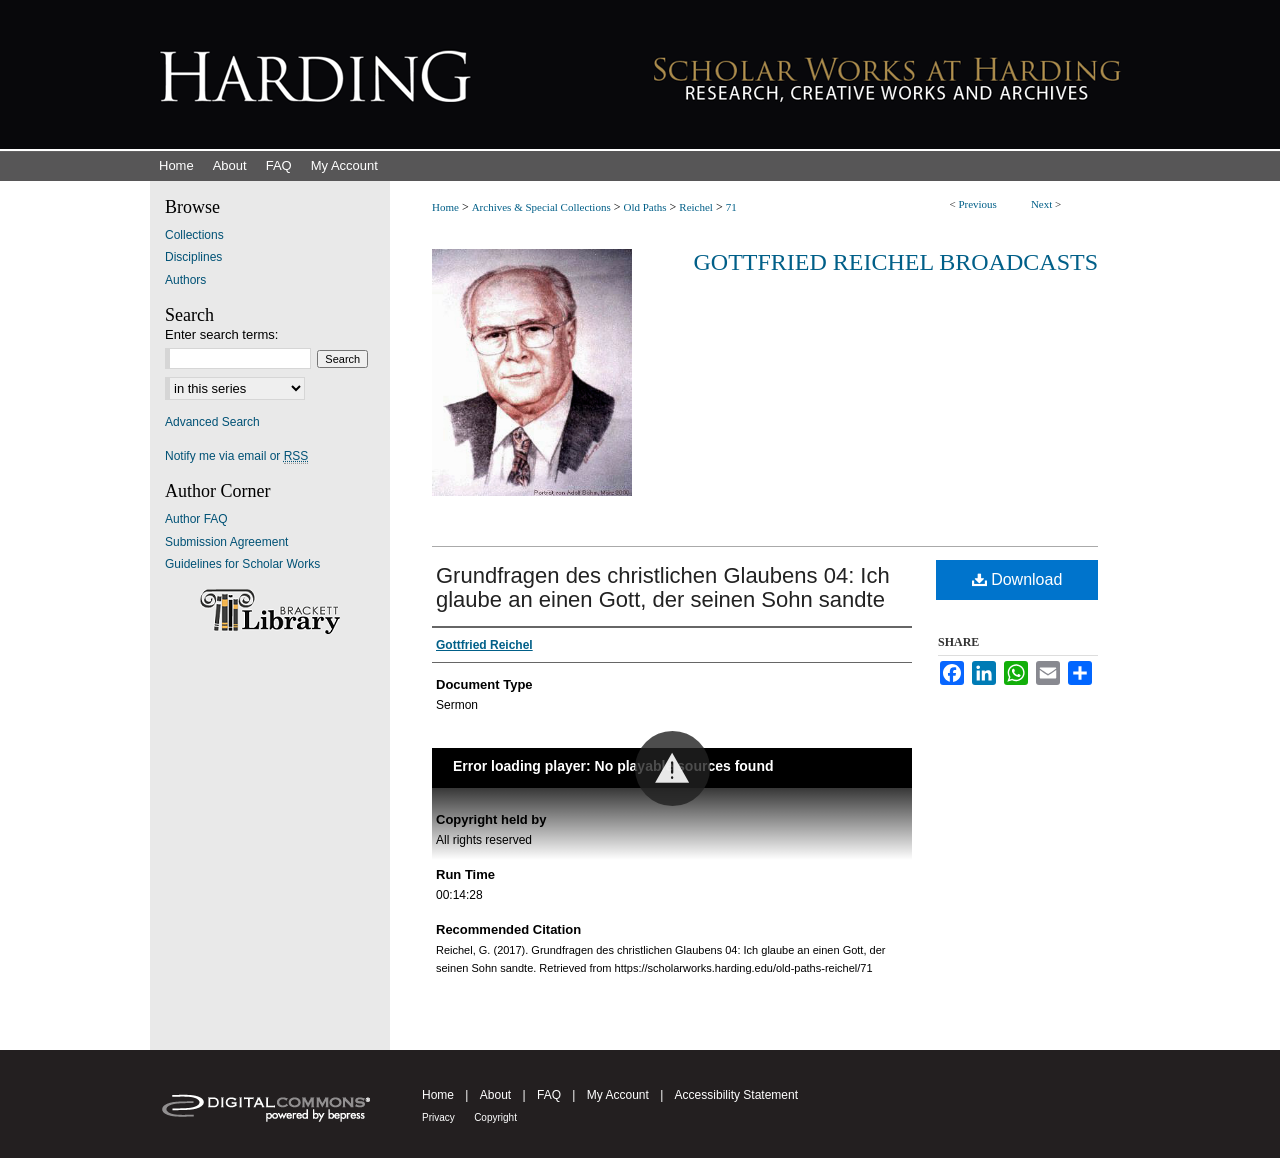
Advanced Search (212, 422)
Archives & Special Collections (541, 207)
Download (1017, 579)
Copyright (495, 1117)
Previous (977, 204)
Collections (194, 235)
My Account (618, 1095)
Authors (185, 280)
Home (445, 207)
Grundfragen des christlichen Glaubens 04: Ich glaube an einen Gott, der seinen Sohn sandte (663, 587)
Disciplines (193, 257)
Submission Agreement (226, 542)
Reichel (696, 207)
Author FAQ (196, 519)
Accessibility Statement (736, 1095)
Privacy (438, 1117)
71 (731, 207)
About (495, 1095)
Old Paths (644, 207)
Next (1041, 204)
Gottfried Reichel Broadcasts (896, 262)
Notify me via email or (236, 456)
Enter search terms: (221, 334)
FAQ (549, 1095)
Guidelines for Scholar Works (242, 564)
